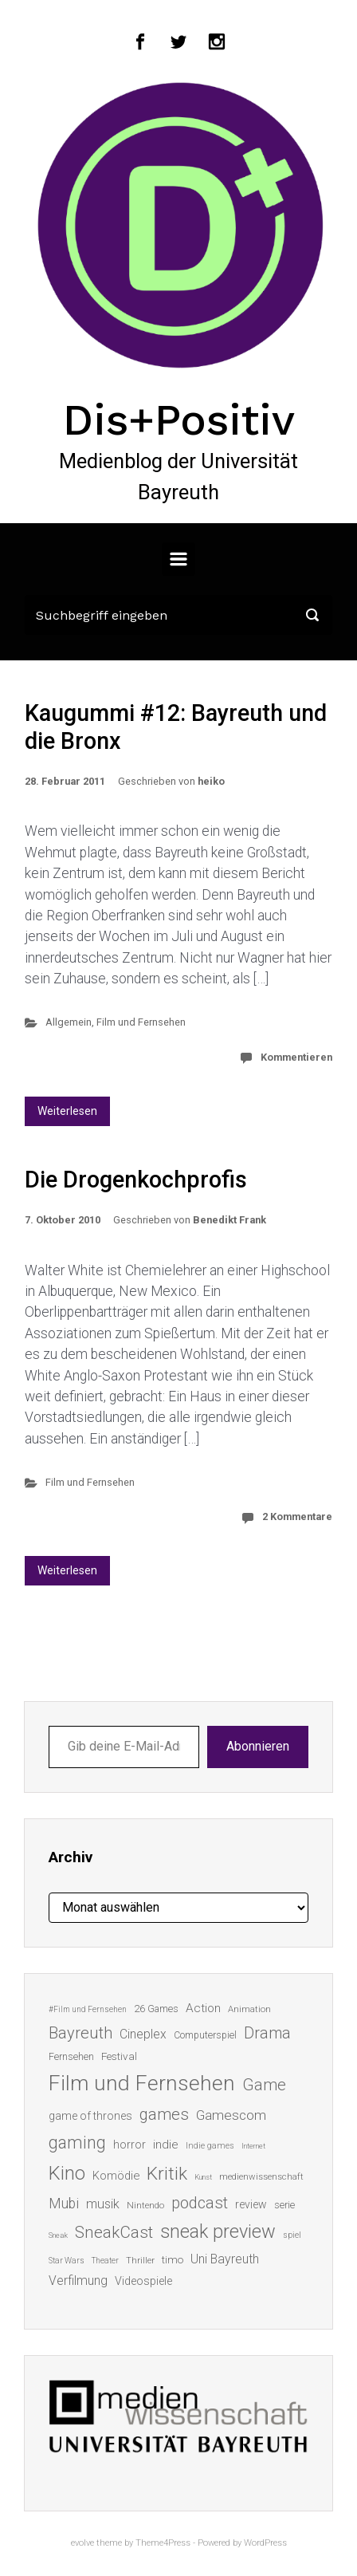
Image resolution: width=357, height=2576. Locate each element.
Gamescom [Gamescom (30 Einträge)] (231, 2115)
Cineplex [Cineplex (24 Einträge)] (143, 2034)
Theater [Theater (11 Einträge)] (105, 2260)
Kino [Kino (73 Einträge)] (67, 2173)
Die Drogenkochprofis (136, 1179)
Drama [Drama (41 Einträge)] (267, 2033)
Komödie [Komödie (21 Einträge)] (115, 2175)
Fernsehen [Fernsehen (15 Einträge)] (71, 2056)
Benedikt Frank (229, 1220)
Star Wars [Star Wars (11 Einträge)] (66, 2260)
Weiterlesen (67, 1111)
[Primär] (178, 559)
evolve (82, 2543)
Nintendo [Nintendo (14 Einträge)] (145, 2205)
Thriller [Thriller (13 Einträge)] (140, 2260)
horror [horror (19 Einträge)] (129, 2144)
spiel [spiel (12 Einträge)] (292, 2235)
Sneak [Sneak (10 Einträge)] (58, 2235)
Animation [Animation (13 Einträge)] (249, 2009)
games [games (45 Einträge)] (164, 2114)
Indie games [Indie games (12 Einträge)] (210, 2146)
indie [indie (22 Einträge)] (165, 2144)
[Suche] (178, 615)
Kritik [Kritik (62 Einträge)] (167, 2173)
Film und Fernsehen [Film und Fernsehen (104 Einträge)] (142, 2083)
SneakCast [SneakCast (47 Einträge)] (114, 2232)
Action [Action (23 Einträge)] (203, 2008)
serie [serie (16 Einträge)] (284, 2205)
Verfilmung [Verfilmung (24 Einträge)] (78, 2280)
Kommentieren (296, 1057)
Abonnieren (257, 1746)
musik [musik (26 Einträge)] (103, 2204)
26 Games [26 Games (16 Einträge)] (156, 2009)
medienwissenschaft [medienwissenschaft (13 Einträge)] (261, 2177)
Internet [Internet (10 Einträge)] (253, 2145)
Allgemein (68, 1022)
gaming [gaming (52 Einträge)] (77, 2143)
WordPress (265, 2543)
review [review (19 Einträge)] (251, 2204)
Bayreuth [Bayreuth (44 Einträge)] (80, 2032)
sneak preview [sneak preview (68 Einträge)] (218, 2231)
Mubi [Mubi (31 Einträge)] (64, 2204)
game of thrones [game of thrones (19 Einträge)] (90, 2115)
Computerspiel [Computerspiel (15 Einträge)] (205, 2035)
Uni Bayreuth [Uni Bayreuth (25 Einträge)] (224, 2259)
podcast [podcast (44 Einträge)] (199, 2202)
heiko (211, 781)
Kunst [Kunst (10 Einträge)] (203, 2176)
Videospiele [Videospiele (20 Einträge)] (143, 2281)
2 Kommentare (297, 1516)
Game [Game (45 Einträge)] (264, 2084)
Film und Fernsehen (141, 1022)
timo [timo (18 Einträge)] (172, 2259)
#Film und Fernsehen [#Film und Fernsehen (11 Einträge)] (88, 2009)
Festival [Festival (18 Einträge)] (119, 2056)
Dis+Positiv (179, 419)
